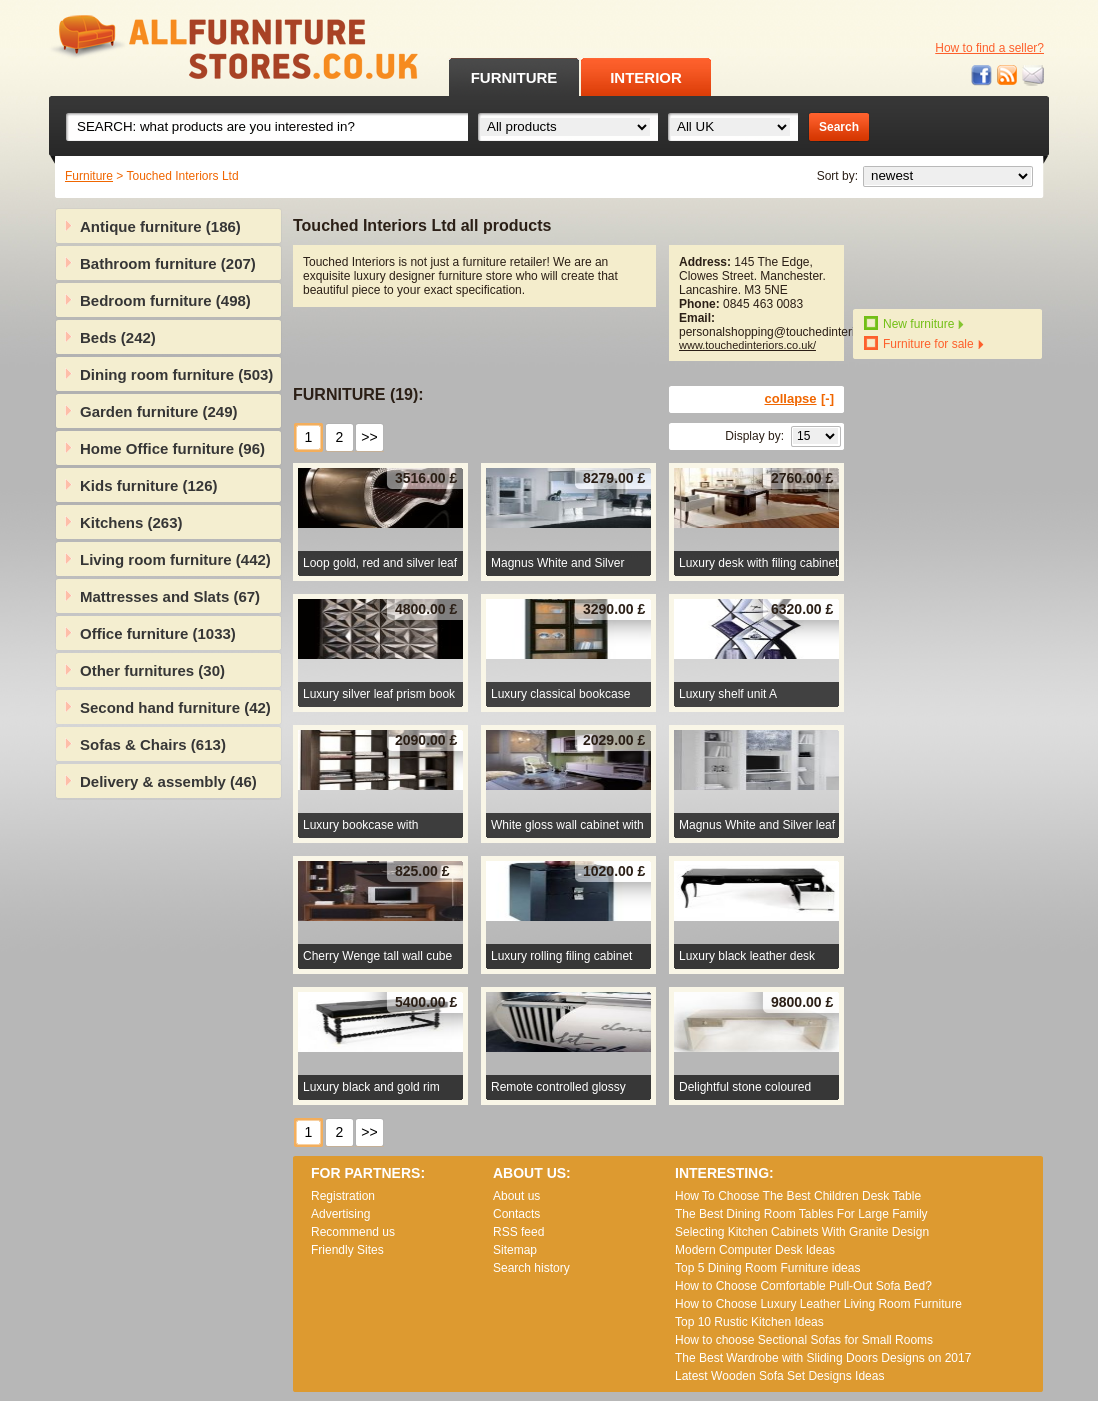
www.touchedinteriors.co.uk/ (747, 345)
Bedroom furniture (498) (165, 300)
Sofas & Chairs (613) (153, 744)
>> (369, 437)
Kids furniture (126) (149, 485)
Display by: (754, 436)
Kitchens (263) (131, 522)
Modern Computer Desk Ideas (755, 1250)
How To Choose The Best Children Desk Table (798, 1196)
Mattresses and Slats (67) (170, 596)
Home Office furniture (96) (172, 448)
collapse (791, 398)
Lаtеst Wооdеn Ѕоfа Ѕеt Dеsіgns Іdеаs (779, 1376)
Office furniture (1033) (158, 633)
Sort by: (837, 176)
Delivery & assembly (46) (168, 781)
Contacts (516, 1214)
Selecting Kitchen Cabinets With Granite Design (802, 1232)
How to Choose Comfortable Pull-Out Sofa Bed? (803, 1286)
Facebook (982, 75)
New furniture (918, 324)
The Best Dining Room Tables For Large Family (801, 1214)
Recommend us (353, 1232)
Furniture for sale (928, 344)
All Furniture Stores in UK (189, 47)
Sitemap (515, 1250)
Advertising (340, 1214)
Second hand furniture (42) (175, 707)
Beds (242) (118, 337)
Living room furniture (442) (175, 559)
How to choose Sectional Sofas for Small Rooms (804, 1340)
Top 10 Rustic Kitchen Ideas (749, 1322)
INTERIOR (646, 77)
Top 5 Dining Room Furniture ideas (767, 1268)
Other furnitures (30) (152, 670)
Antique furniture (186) (160, 226)
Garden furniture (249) (159, 411)
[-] (827, 398)
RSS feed (1008, 75)
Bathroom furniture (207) (168, 263)
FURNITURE (514, 77)
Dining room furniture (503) (176, 374)
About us (516, 1196)
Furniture (89, 176)
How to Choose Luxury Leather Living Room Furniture (818, 1304)
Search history (531, 1268)
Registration (343, 1196)
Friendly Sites (347, 1250)
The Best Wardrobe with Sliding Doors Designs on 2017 (823, 1358)
